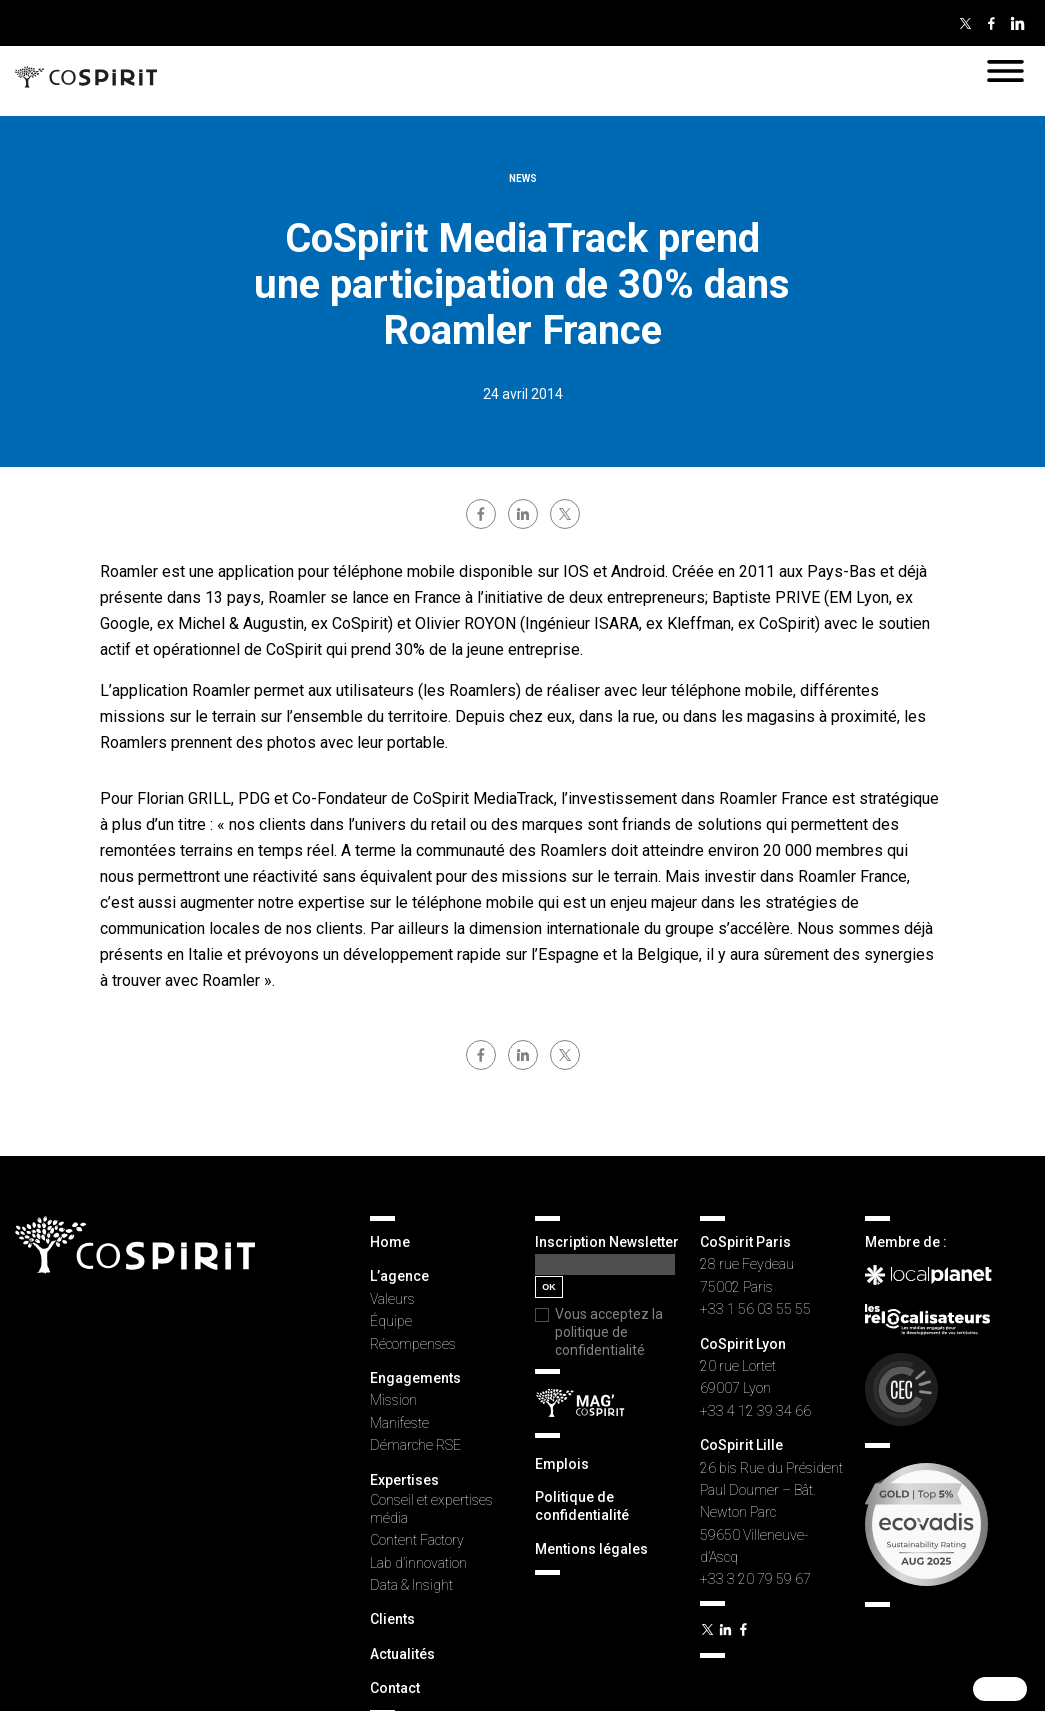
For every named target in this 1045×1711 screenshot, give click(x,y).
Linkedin (1017, 23)
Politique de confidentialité (582, 1506)
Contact (395, 1688)
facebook (481, 514)
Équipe (391, 1321)
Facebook (991, 23)
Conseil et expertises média (431, 1509)
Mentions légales (591, 1549)
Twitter (965, 23)
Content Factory (417, 1540)
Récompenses (413, 1344)
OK (549, 1287)
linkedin (523, 514)
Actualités (402, 1654)
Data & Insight (411, 1585)
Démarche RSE (415, 1445)
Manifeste (399, 1423)
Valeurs (392, 1299)
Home (390, 1242)
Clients (392, 1619)
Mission (393, 1400)
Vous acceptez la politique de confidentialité (609, 1332)
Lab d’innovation (418, 1563)
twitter (565, 514)
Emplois (562, 1464)
